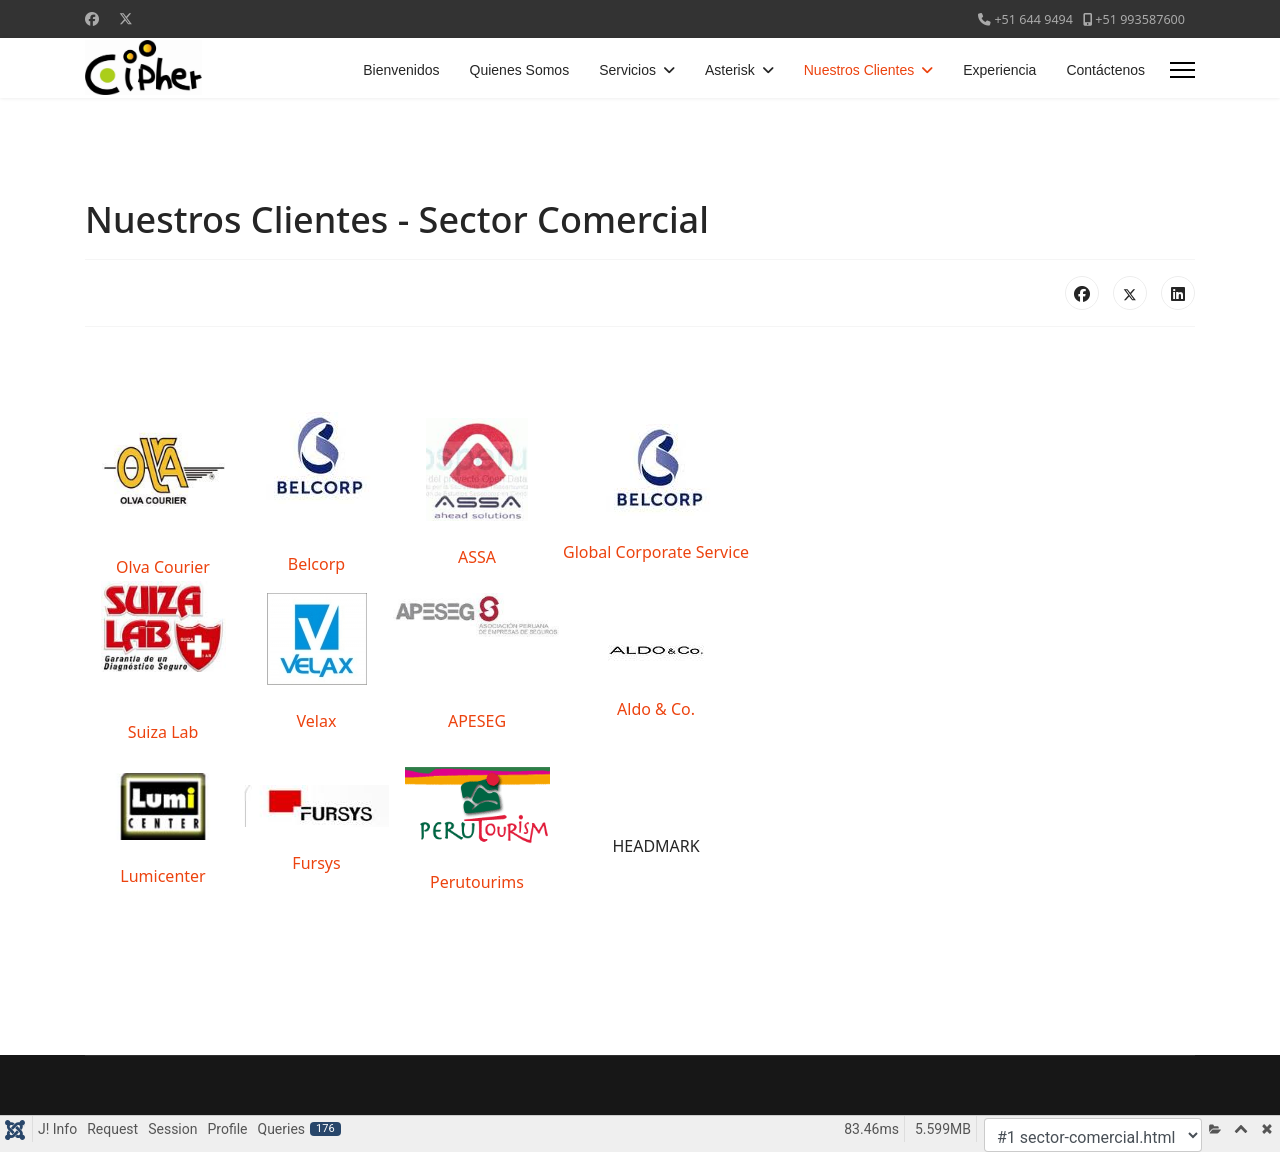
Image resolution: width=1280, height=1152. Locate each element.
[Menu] (1182, 70)
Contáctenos (1105, 70)
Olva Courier (163, 567)
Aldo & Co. (656, 709)
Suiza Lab (163, 732)
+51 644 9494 (1033, 19)
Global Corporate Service (656, 552)
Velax (317, 721)
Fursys (316, 863)
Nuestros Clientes (859, 70)
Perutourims (477, 882)
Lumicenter (162, 876)
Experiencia (999, 70)
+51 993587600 (1140, 19)
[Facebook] (92, 18)
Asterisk (730, 70)
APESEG (477, 721)
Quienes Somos (520, 70)
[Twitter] (126, 18)
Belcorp (316, 564)
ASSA (477, 557)
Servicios (627, 70)
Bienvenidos (401, 70)
